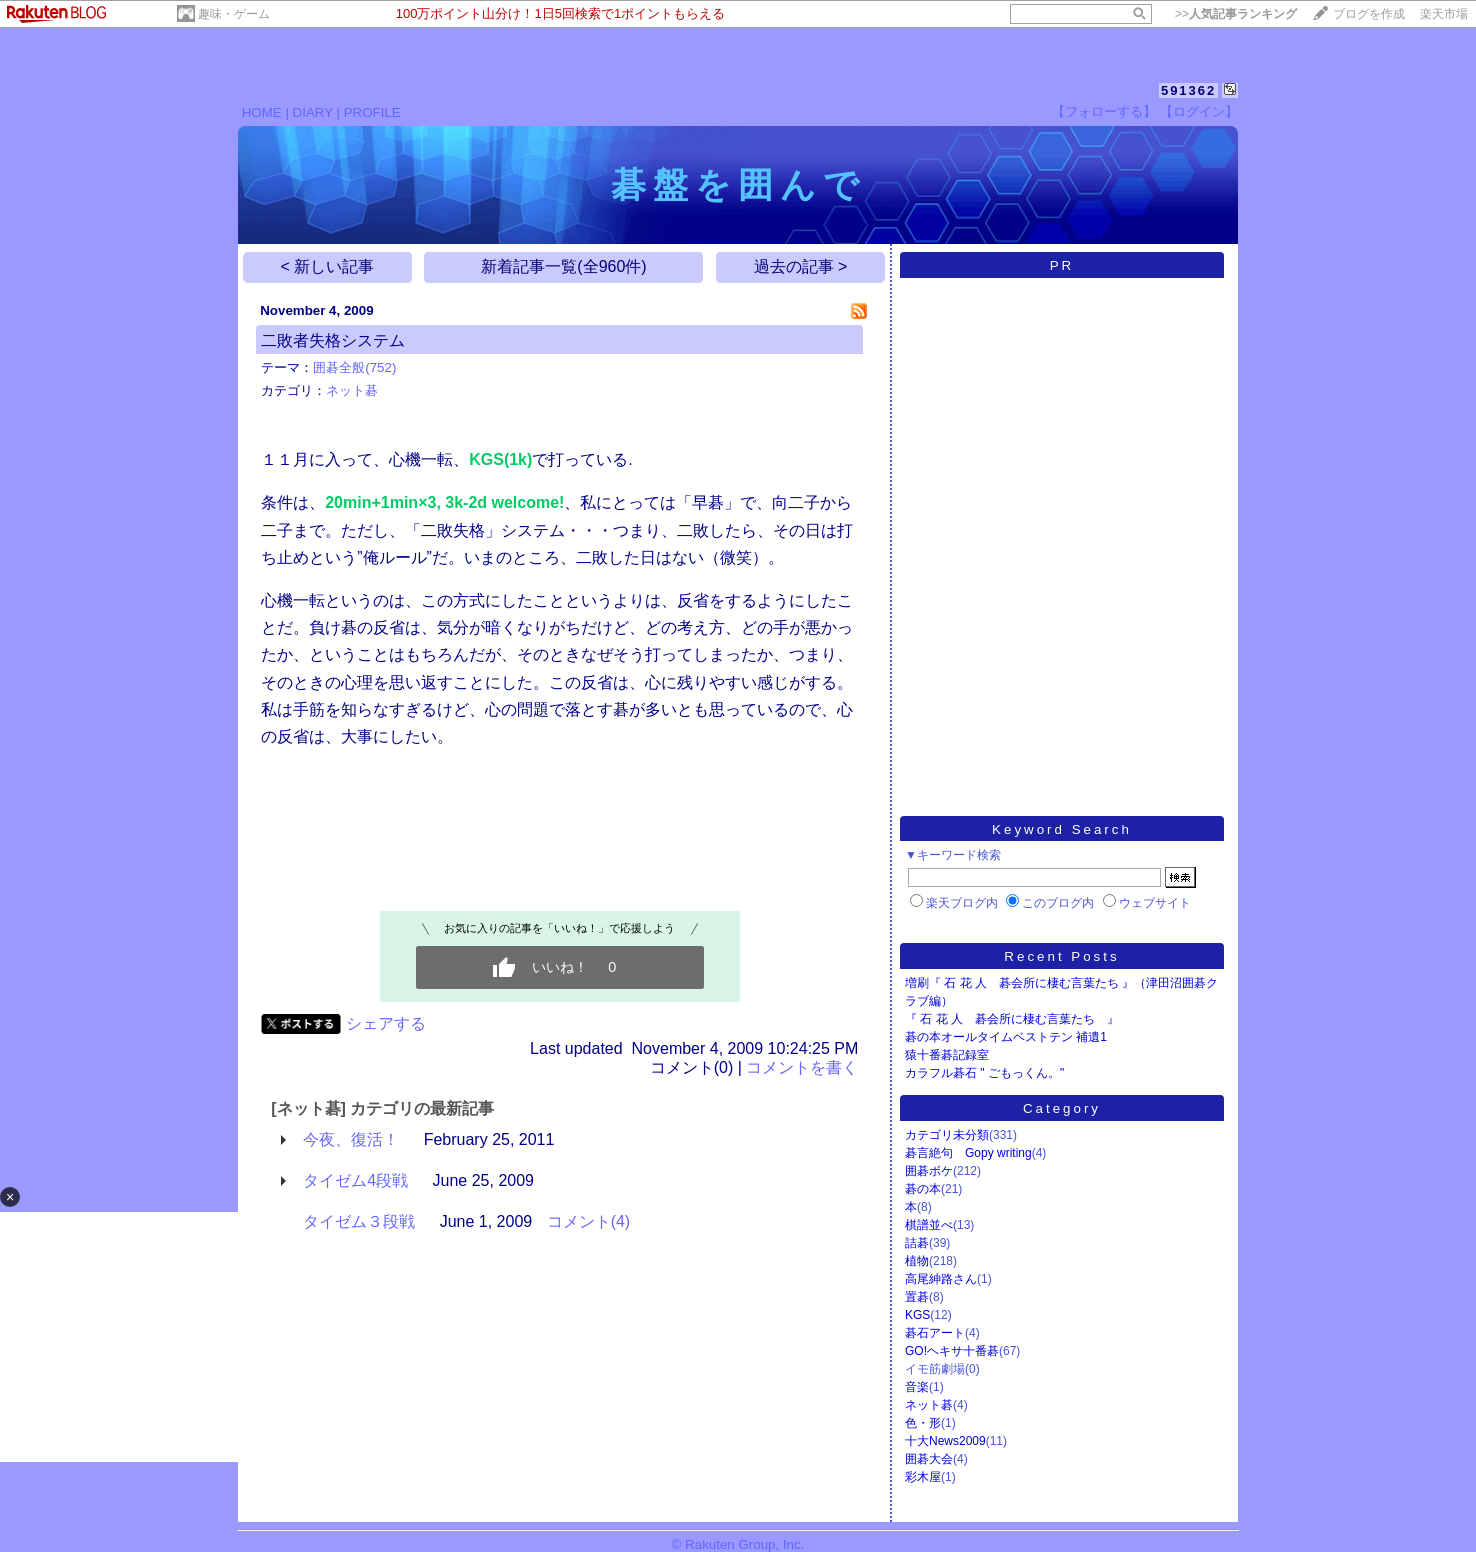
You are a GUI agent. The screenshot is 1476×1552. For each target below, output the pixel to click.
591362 (1188, 90)
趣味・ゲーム (234, 14)
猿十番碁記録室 (947, 1055)
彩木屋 (923, 1477)
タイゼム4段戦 (355, 1180)
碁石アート (935, 1333)
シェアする (386, 1023)
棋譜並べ (929, 1225)
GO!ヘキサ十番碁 (952, 1351)
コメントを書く (802, 1067)
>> (1236, 14)
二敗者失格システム (333, 340)
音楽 (917, 1387)
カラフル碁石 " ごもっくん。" (984, 1073)
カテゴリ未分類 (947, 1135)
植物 (917, 1261)
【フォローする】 (1104, 111)
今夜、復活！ (351, 1139)
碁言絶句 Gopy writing (968, 1153)
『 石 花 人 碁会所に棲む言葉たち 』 (1012, 1019)
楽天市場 (1444, 14)
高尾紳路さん (941, 1279)
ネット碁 (352, 390)
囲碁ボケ (929, 1171)
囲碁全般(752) (354, 367)
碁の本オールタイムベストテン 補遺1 (1006, 1037)
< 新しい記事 (328, 266)
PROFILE (372, 112)
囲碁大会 (929, 1459)
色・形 (923, 1423)
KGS (917, 1315)
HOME (262, 112)
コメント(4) (589, 1221)
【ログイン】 (1199, 111)
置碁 (917, 1297)
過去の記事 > (801, 266)
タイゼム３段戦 (359, 1221)
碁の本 (923, 1189)
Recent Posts (1061, 956)
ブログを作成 (1369, 14)
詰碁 (917, 1243)
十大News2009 (945, 1441)
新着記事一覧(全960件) (563, 266)
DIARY (313, 112)
